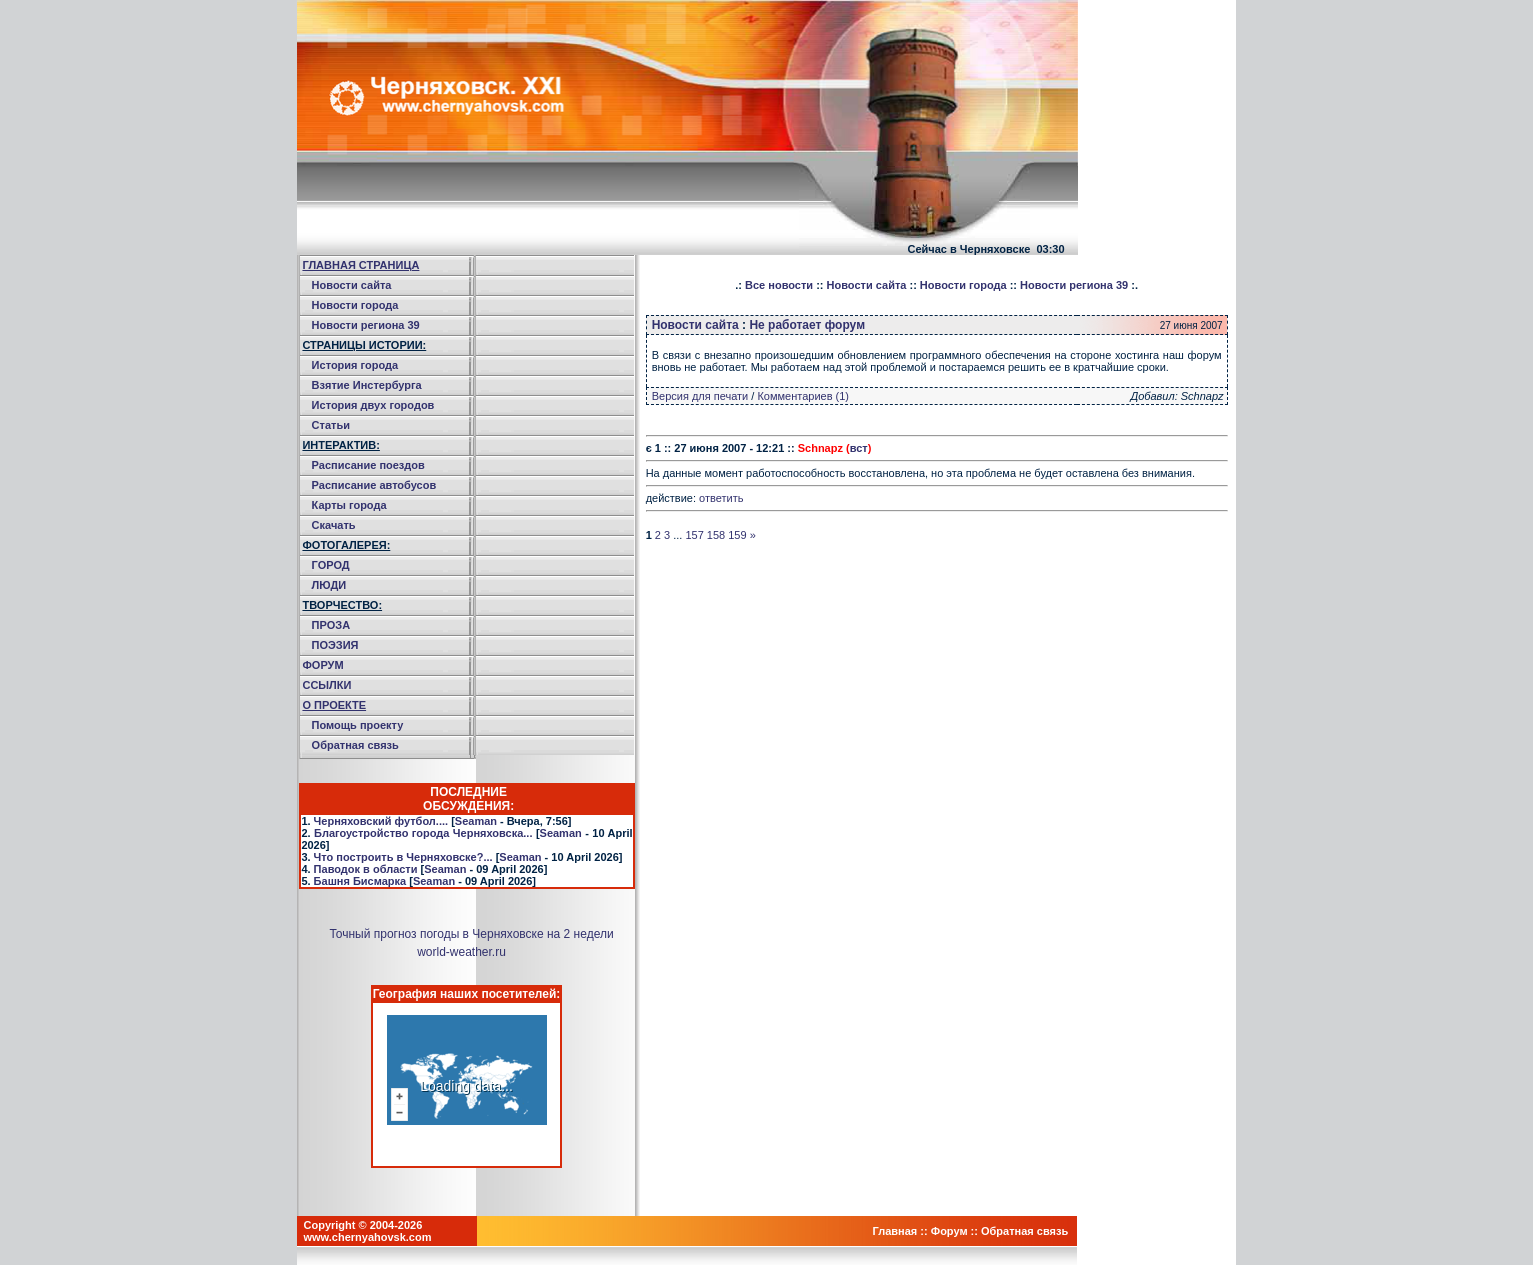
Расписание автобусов (374, 485)
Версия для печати (700, 396)
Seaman (476, 821)
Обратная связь (355, 745)
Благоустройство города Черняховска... (423, 833)
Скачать (334, 525)
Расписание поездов (368, 465)
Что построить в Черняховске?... (403, 857)
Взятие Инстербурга (367, 385)
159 (737, 535)
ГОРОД (331, 565)
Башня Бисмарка (360, 881)
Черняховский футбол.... (381, 821)
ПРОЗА (331, 625)
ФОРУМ (322, 665)
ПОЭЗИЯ (335, 645)
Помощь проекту (358, 725)
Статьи (331, 425)
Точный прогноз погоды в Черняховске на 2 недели (471, 934)
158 (716, 535)
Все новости (779, 285)
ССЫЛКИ (326, 685)
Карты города (349, 505)
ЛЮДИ (329, 585)
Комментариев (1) (803, 396)
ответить (721, 498)
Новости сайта (352, 285)
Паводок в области (366, 869)
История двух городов (373, 405)
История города (355, 365)
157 (694, 535)
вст (859, 448)
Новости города (355, 305)
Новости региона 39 (366, 325)
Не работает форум (807, 325)
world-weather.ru (461, 952)
